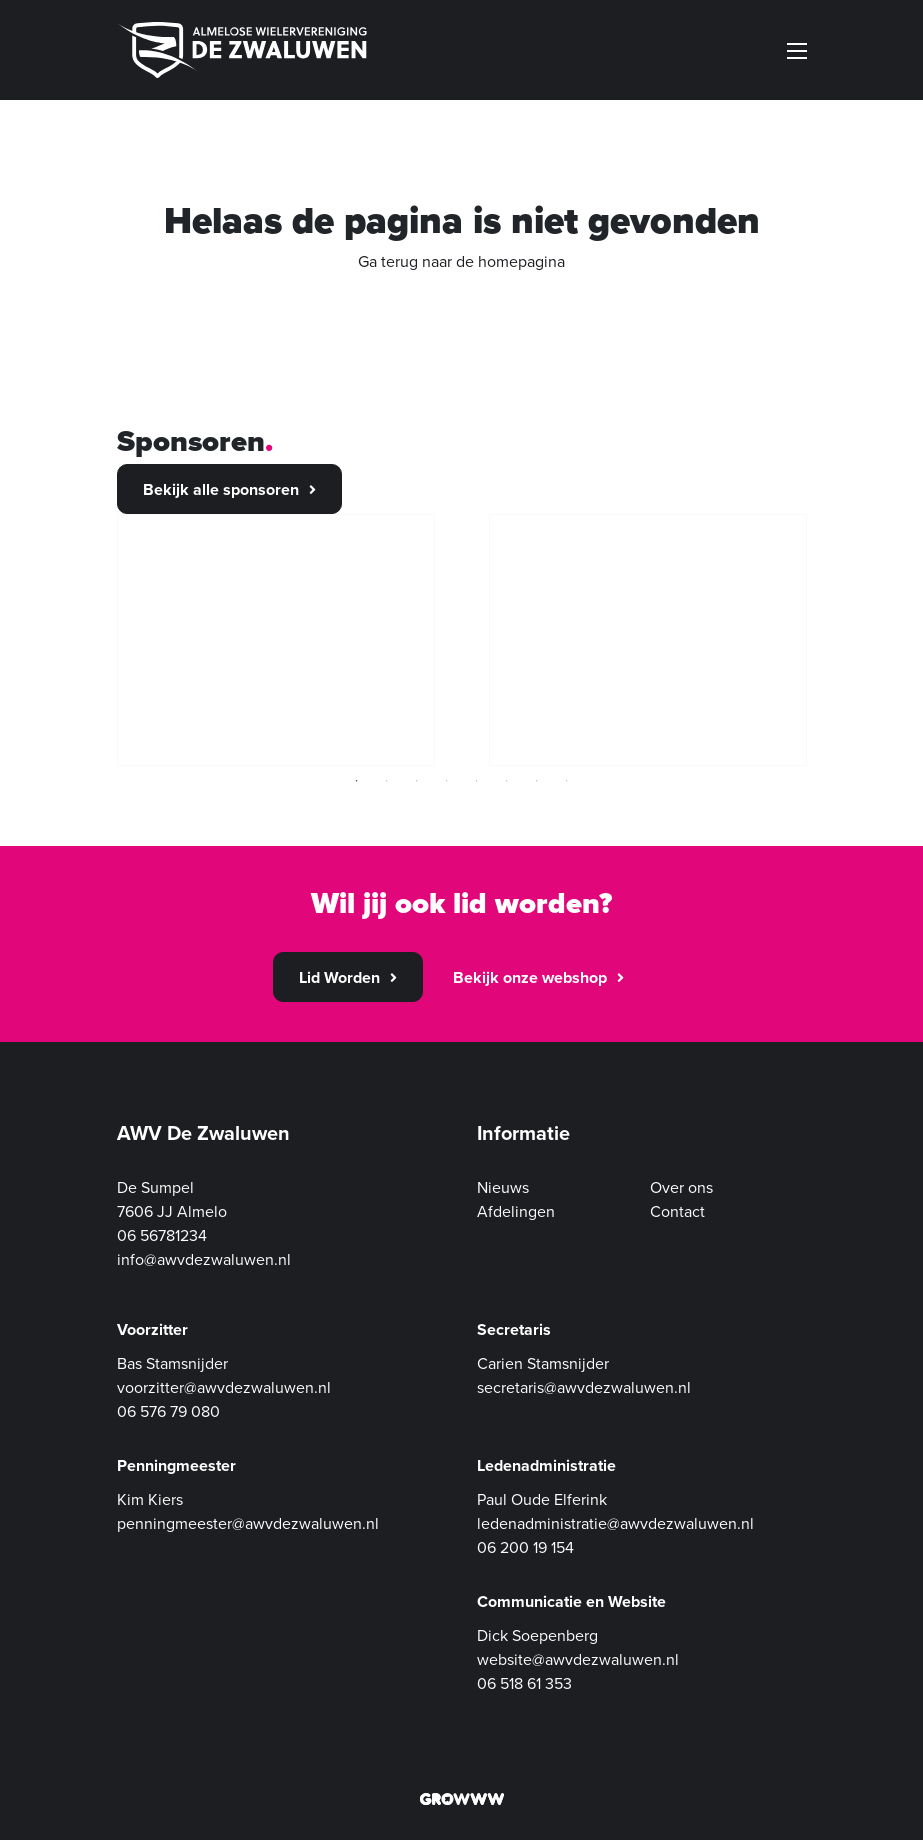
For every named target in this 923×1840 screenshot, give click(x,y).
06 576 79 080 (168, 1412)
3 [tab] (417, 781)
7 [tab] (537, 781)
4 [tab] (447, 781)
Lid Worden (339, 978)
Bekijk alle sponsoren (221, 490)
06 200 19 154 (525, 1548)
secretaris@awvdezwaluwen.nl (584, 1388)
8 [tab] (567, 781)
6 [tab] (507, 781)
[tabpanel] (276, 640)
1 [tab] (357, 781)
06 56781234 (162, 1236)
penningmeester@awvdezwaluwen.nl (248, 1524)
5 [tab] (477, 781)
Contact (677, 1212)
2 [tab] (387, 781)
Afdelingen (516, 1212)
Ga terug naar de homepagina (461, 262)
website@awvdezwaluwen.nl (578, 1660)
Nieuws (503, 1188)
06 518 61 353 (524, 1684)
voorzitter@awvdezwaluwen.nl (224, 1388)
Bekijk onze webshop (530, 978)
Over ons (681, 1188)
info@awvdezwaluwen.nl (204, 1260)
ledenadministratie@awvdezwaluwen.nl (615, 1524)
